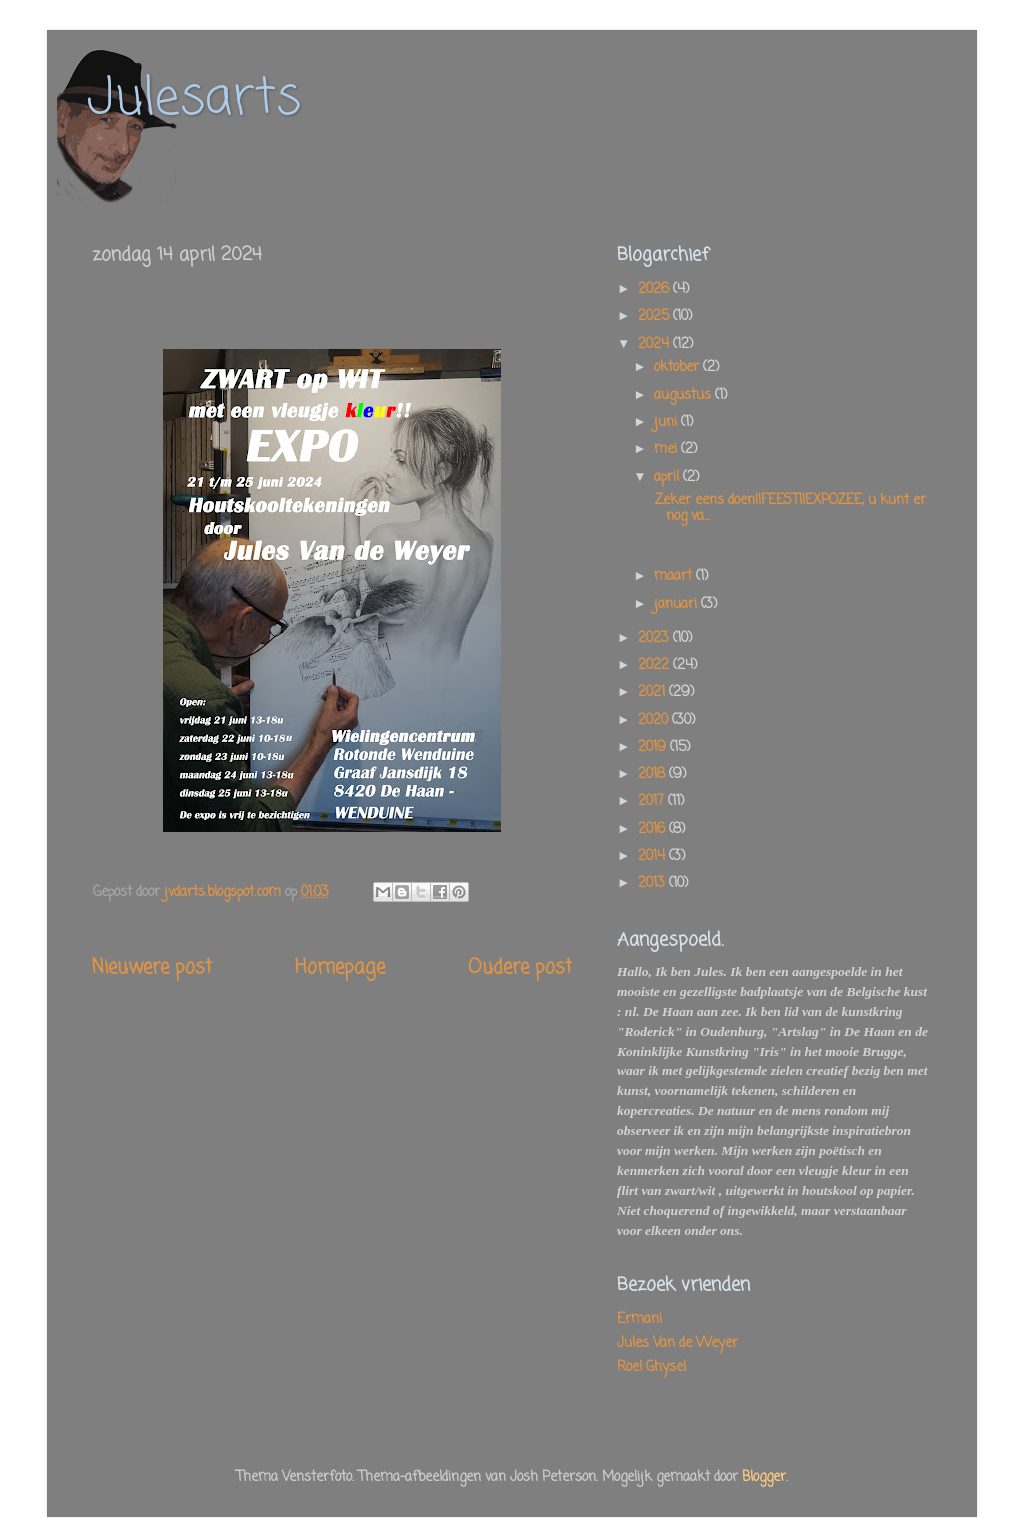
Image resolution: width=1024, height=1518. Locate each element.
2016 (653, 829)
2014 (653, 856)
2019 (654, 747)
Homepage (340, 968)
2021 (653, 692)
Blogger (764, 1477)
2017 (653, 801)
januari (677, 604)
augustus (684, 395)
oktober (678, 367)
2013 (653, 883)
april (668, 477)
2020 (655, 720)
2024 (655, 344)
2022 (655, 665)
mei (667, 449)
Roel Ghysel (651, 1367)
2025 (655, 316)
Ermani (639, 1319)
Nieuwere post (152, 968)
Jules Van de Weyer (677, 1343)
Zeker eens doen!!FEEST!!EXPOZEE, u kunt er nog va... (788, 508)
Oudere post (520, 968)
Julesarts (194, 99)
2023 (655, 638)
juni (667, 422)
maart (675, 576)
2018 (653, 774)
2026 (655, 289)
